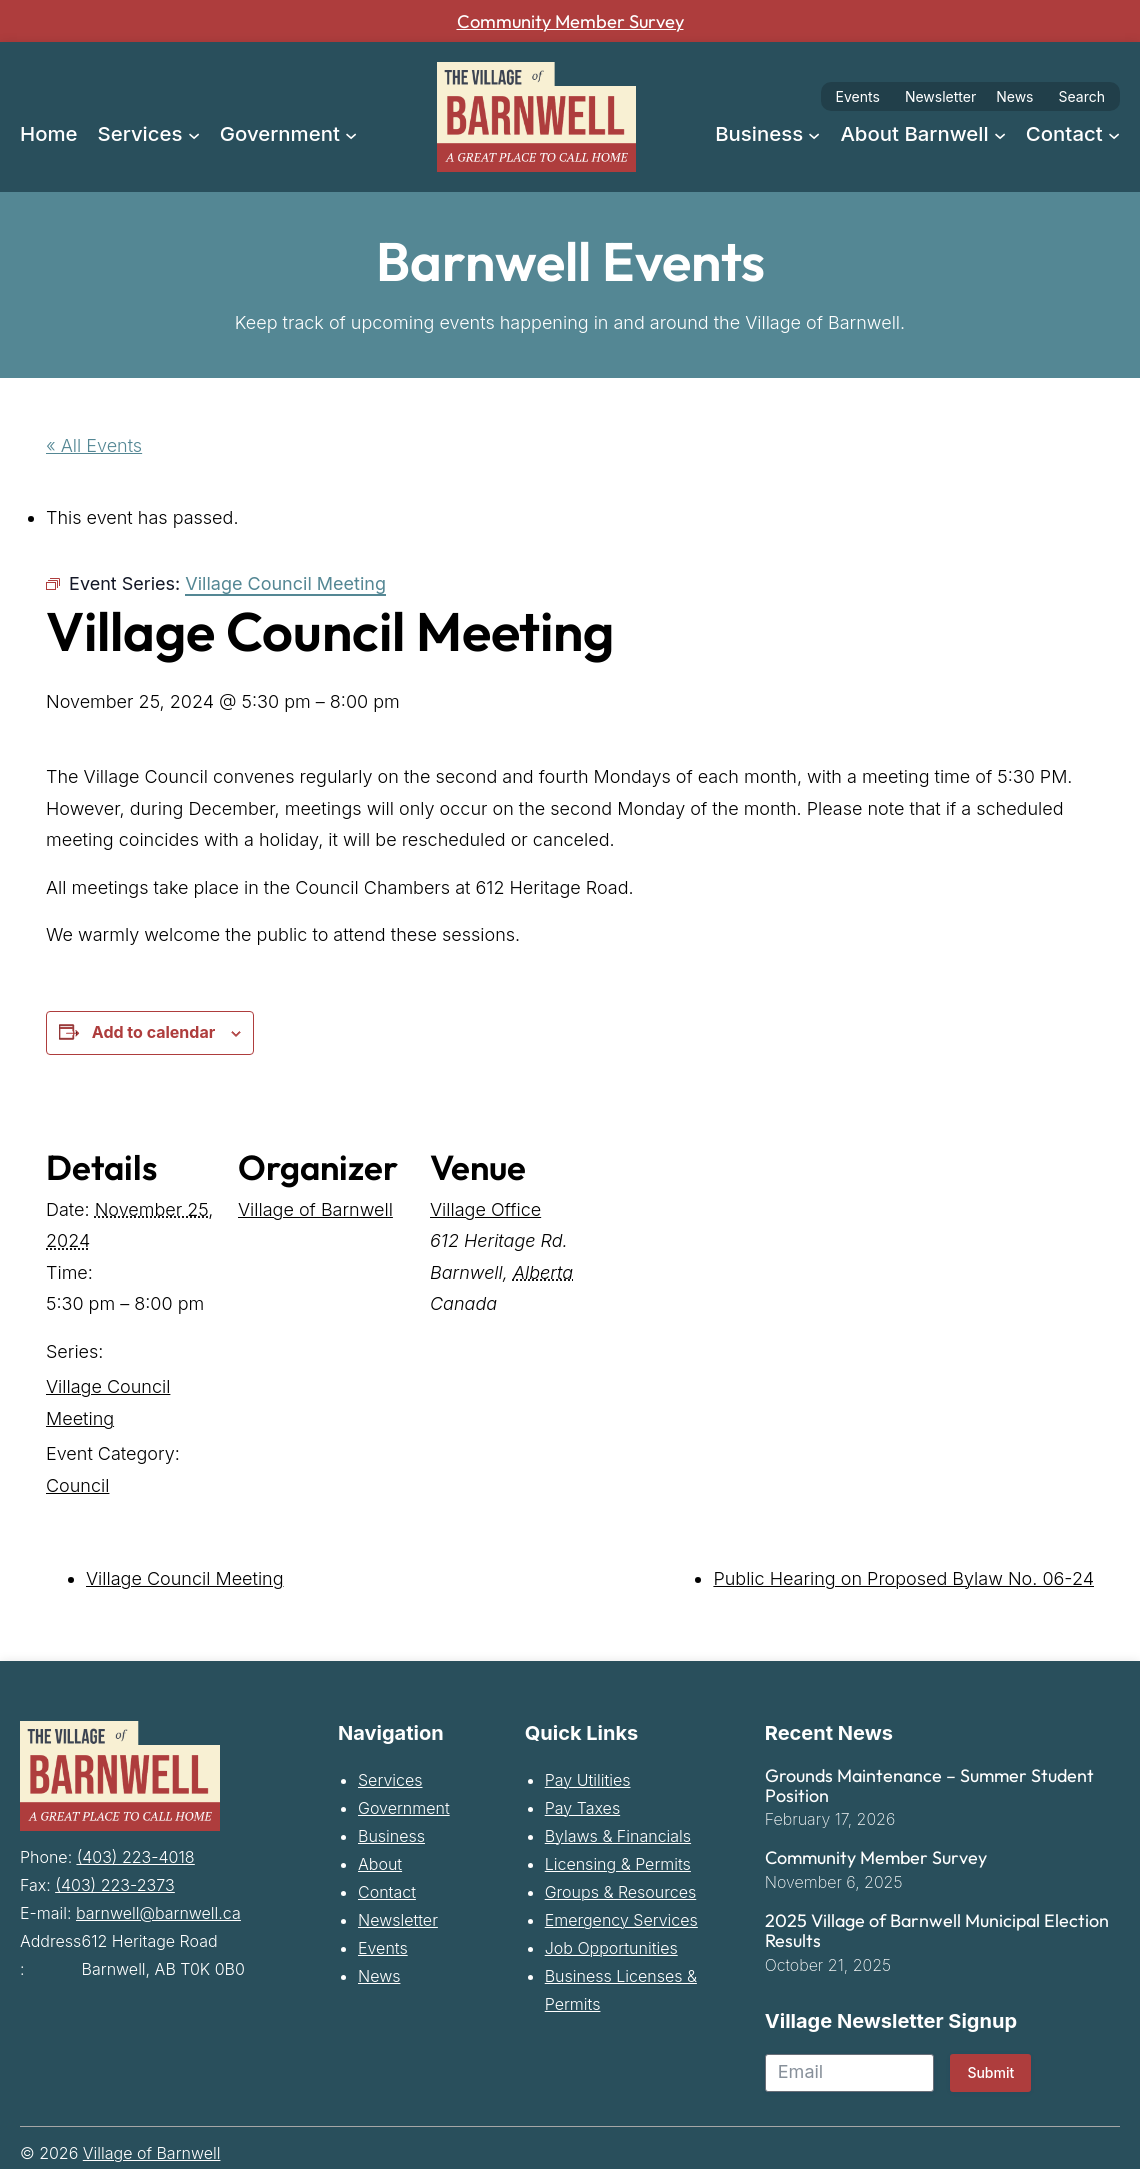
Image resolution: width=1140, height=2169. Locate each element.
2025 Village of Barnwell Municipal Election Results (937, 1931)
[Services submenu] (194, 133)
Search (1082, 96)
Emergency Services (621, 1919)
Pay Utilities (588, 1779)
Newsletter (940, 96)
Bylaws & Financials (618, 1835)
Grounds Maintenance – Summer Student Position (929, 1785)
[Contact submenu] (1114, 133)
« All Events (94, 445)
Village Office (485, 1208)
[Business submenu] (814, 133)
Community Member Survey (570, 21)
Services (390, 1779)
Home (49, 133)
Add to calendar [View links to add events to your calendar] (153, 1031)
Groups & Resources (621, 1891)
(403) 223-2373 (114, 1883)
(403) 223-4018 (136, 1855)
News (1014, 96)
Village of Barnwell (315, 1208)
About (380, 1863)
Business (391, 1835)
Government (404, 1807)
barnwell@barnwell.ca (158, 1911)
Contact (387, 1891)
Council (77, 1484)
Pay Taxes (582, 1807)
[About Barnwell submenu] (1000, 133)
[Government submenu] (351, 133)
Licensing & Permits (618, 1863)
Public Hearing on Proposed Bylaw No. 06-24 (903, 1578)
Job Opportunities (611, 1947)
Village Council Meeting (185, 1578)
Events (858, 96)
